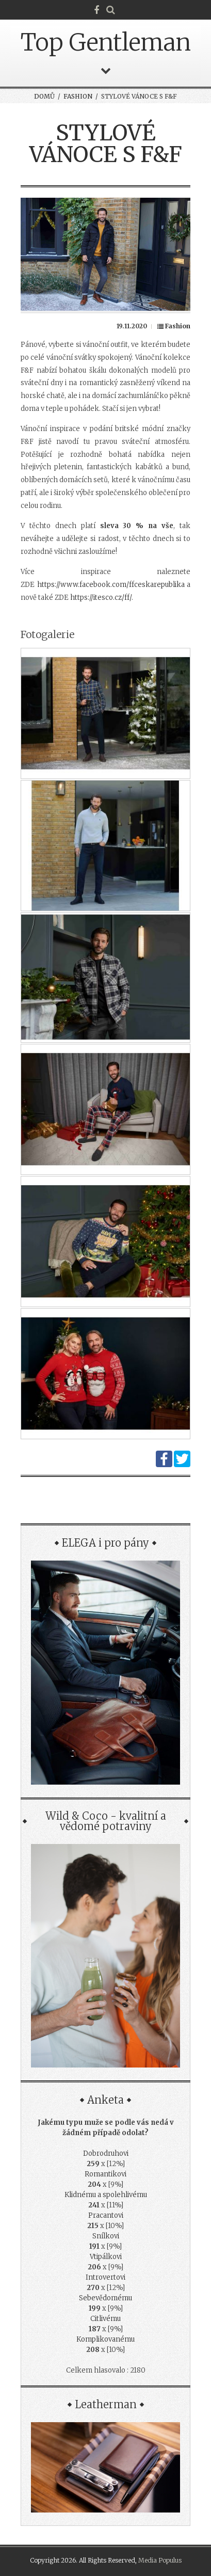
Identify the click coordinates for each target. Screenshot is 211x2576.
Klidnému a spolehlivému (105, 2194)
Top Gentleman (106, 42)
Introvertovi (105, 2277)
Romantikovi (105, 2174)
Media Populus (160, 2560)
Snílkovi (105, 2236)
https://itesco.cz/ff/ (101, 597)
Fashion (77, 96)
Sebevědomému (105, 2298)
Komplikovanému (105, 2339)
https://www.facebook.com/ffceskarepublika (111, 584)
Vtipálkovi (106, 2256)
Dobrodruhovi (105, 2153)
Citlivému (105, 2318)
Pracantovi (105, 2215)
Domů (44, 96)
